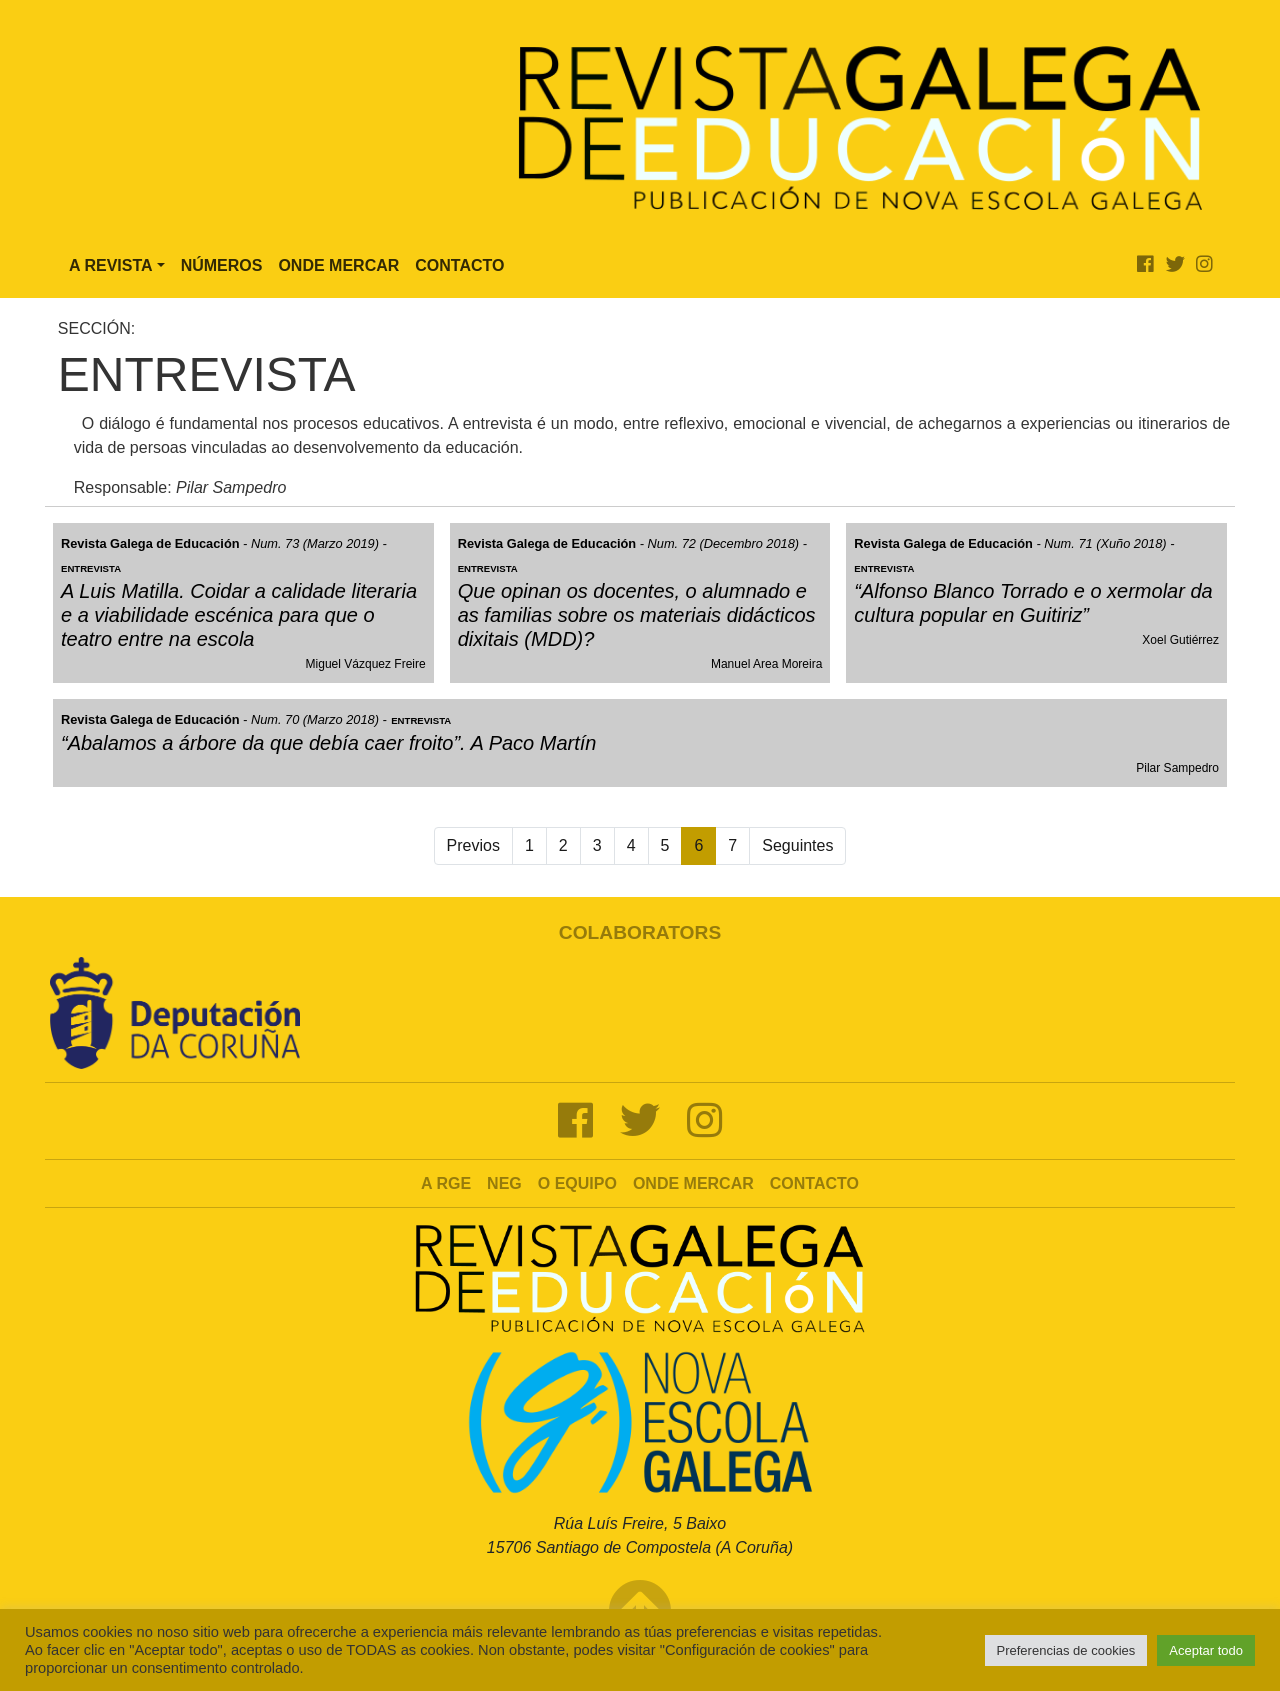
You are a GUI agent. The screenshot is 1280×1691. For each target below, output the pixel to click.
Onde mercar (693, 1183)
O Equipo (577, 1183)
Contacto (459, 265)
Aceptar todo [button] (1206, 1650)
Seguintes (797, 845)
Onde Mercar (338, 265)
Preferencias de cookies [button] (1066, 1650)
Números (222, 265)
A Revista (111, 265)
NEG (504, 1183)
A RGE (446, 1183)
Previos (473, 845)
